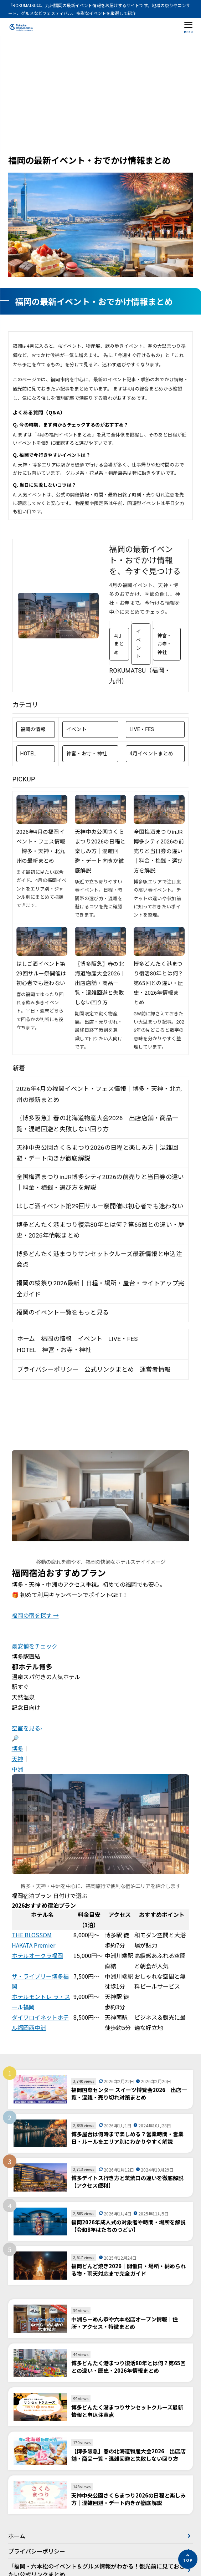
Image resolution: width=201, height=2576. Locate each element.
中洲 (17, 1769)
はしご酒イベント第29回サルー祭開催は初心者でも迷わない (41, 973)
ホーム (26, 1338)
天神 (17, 1758)
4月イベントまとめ (152, 753)
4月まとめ (119, 644)
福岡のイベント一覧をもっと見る (62, 1312)
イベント (138, 644)
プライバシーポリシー (48, 1369)
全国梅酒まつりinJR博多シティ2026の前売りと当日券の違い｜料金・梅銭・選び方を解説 (159, 851)
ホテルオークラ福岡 (37, 1955)
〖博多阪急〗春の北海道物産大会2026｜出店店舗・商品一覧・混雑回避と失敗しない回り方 (100, 983)
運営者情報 (155, 1369)
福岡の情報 (33, 729)
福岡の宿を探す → (35, 1615)
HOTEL (28, 753)
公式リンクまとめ (109, 1369)
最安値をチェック (34, 1646)
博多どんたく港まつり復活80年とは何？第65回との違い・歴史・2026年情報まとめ (159, 983)
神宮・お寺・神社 (165, 644)
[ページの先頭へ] (187, 2559)
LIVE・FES (142, 729)
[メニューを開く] (188, 27)
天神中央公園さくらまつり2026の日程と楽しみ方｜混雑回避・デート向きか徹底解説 (100, 851)
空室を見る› (27, 1728)
